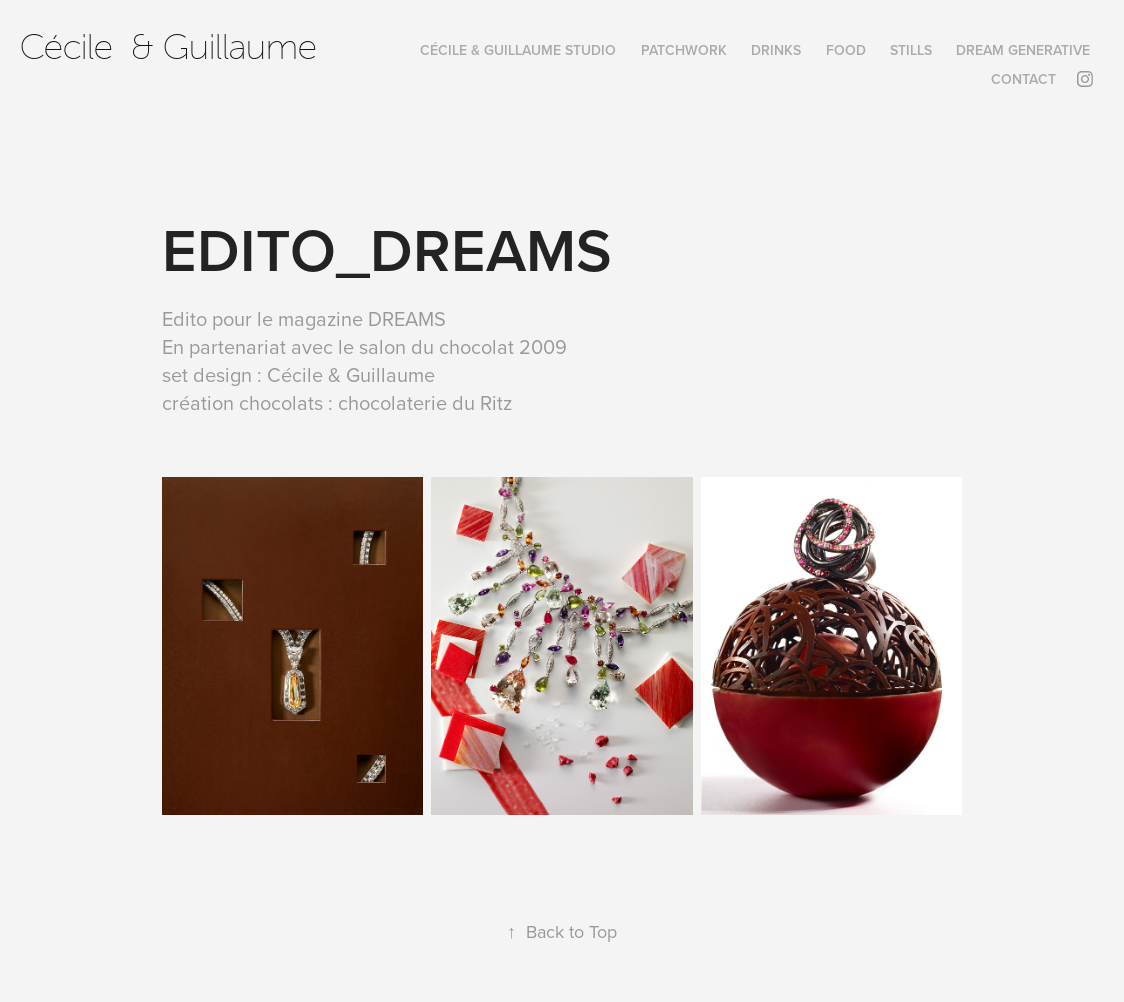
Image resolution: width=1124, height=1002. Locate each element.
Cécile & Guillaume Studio (518, 50)
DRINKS (776, 50)
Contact (1023, 79)
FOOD (846, 50)
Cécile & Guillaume (168, 47)
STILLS (911, 50)
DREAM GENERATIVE (1023, 50)
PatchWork (684, 50)
